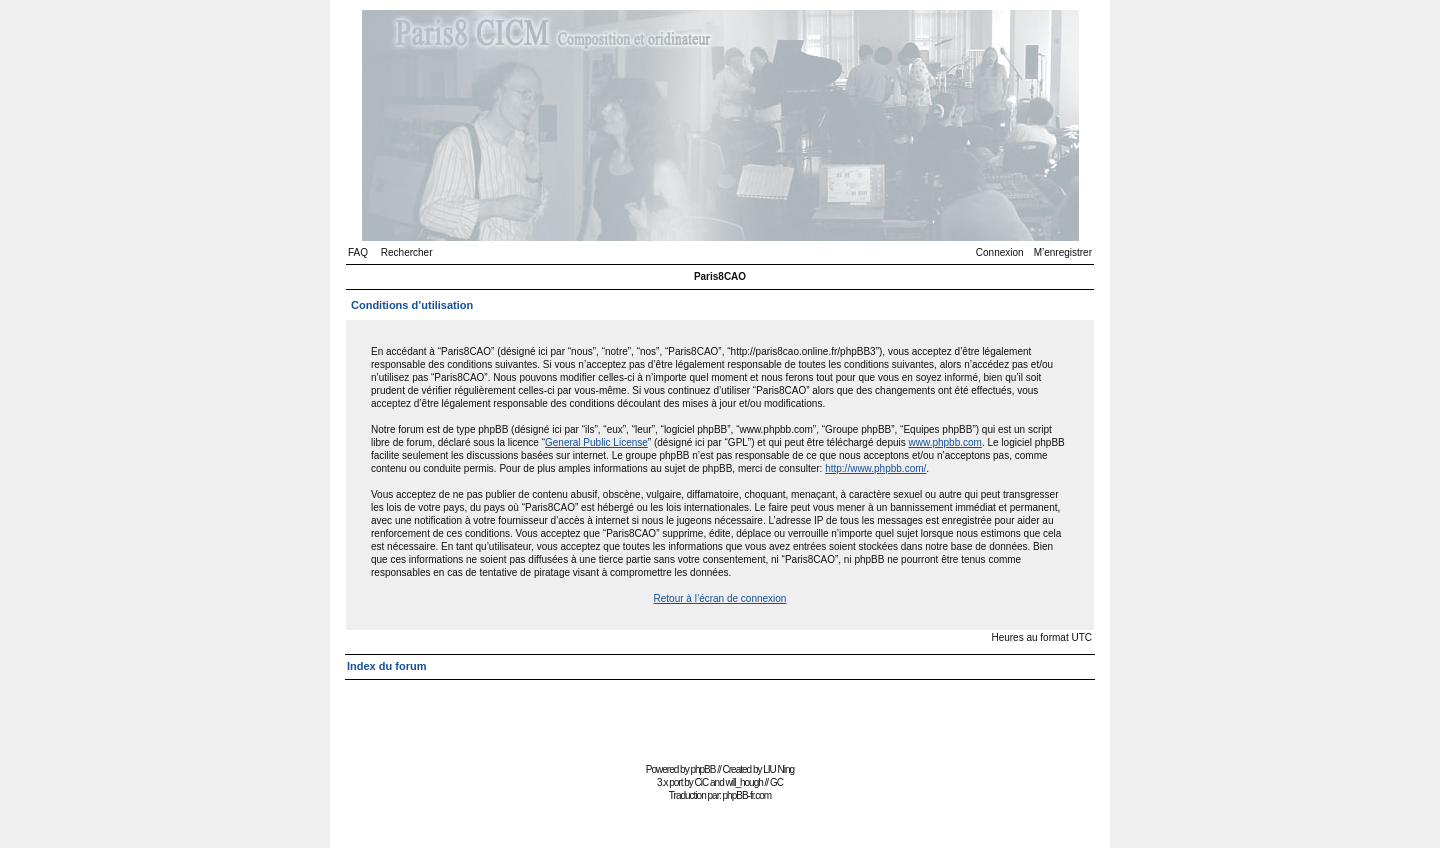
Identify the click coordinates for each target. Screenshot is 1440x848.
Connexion (1000, 252)
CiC (702, 782)
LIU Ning (778, 769)
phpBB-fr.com (747, 795)
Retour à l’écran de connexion (720, 598)
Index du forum (386, 666)
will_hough (744, 782)
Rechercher (407, 252)
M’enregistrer (1063, 252)
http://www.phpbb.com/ (875, 468)
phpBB (702, 769)
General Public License (596, 442)
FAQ (358, 252)
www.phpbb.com (945, 442)
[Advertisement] (720, 712)
